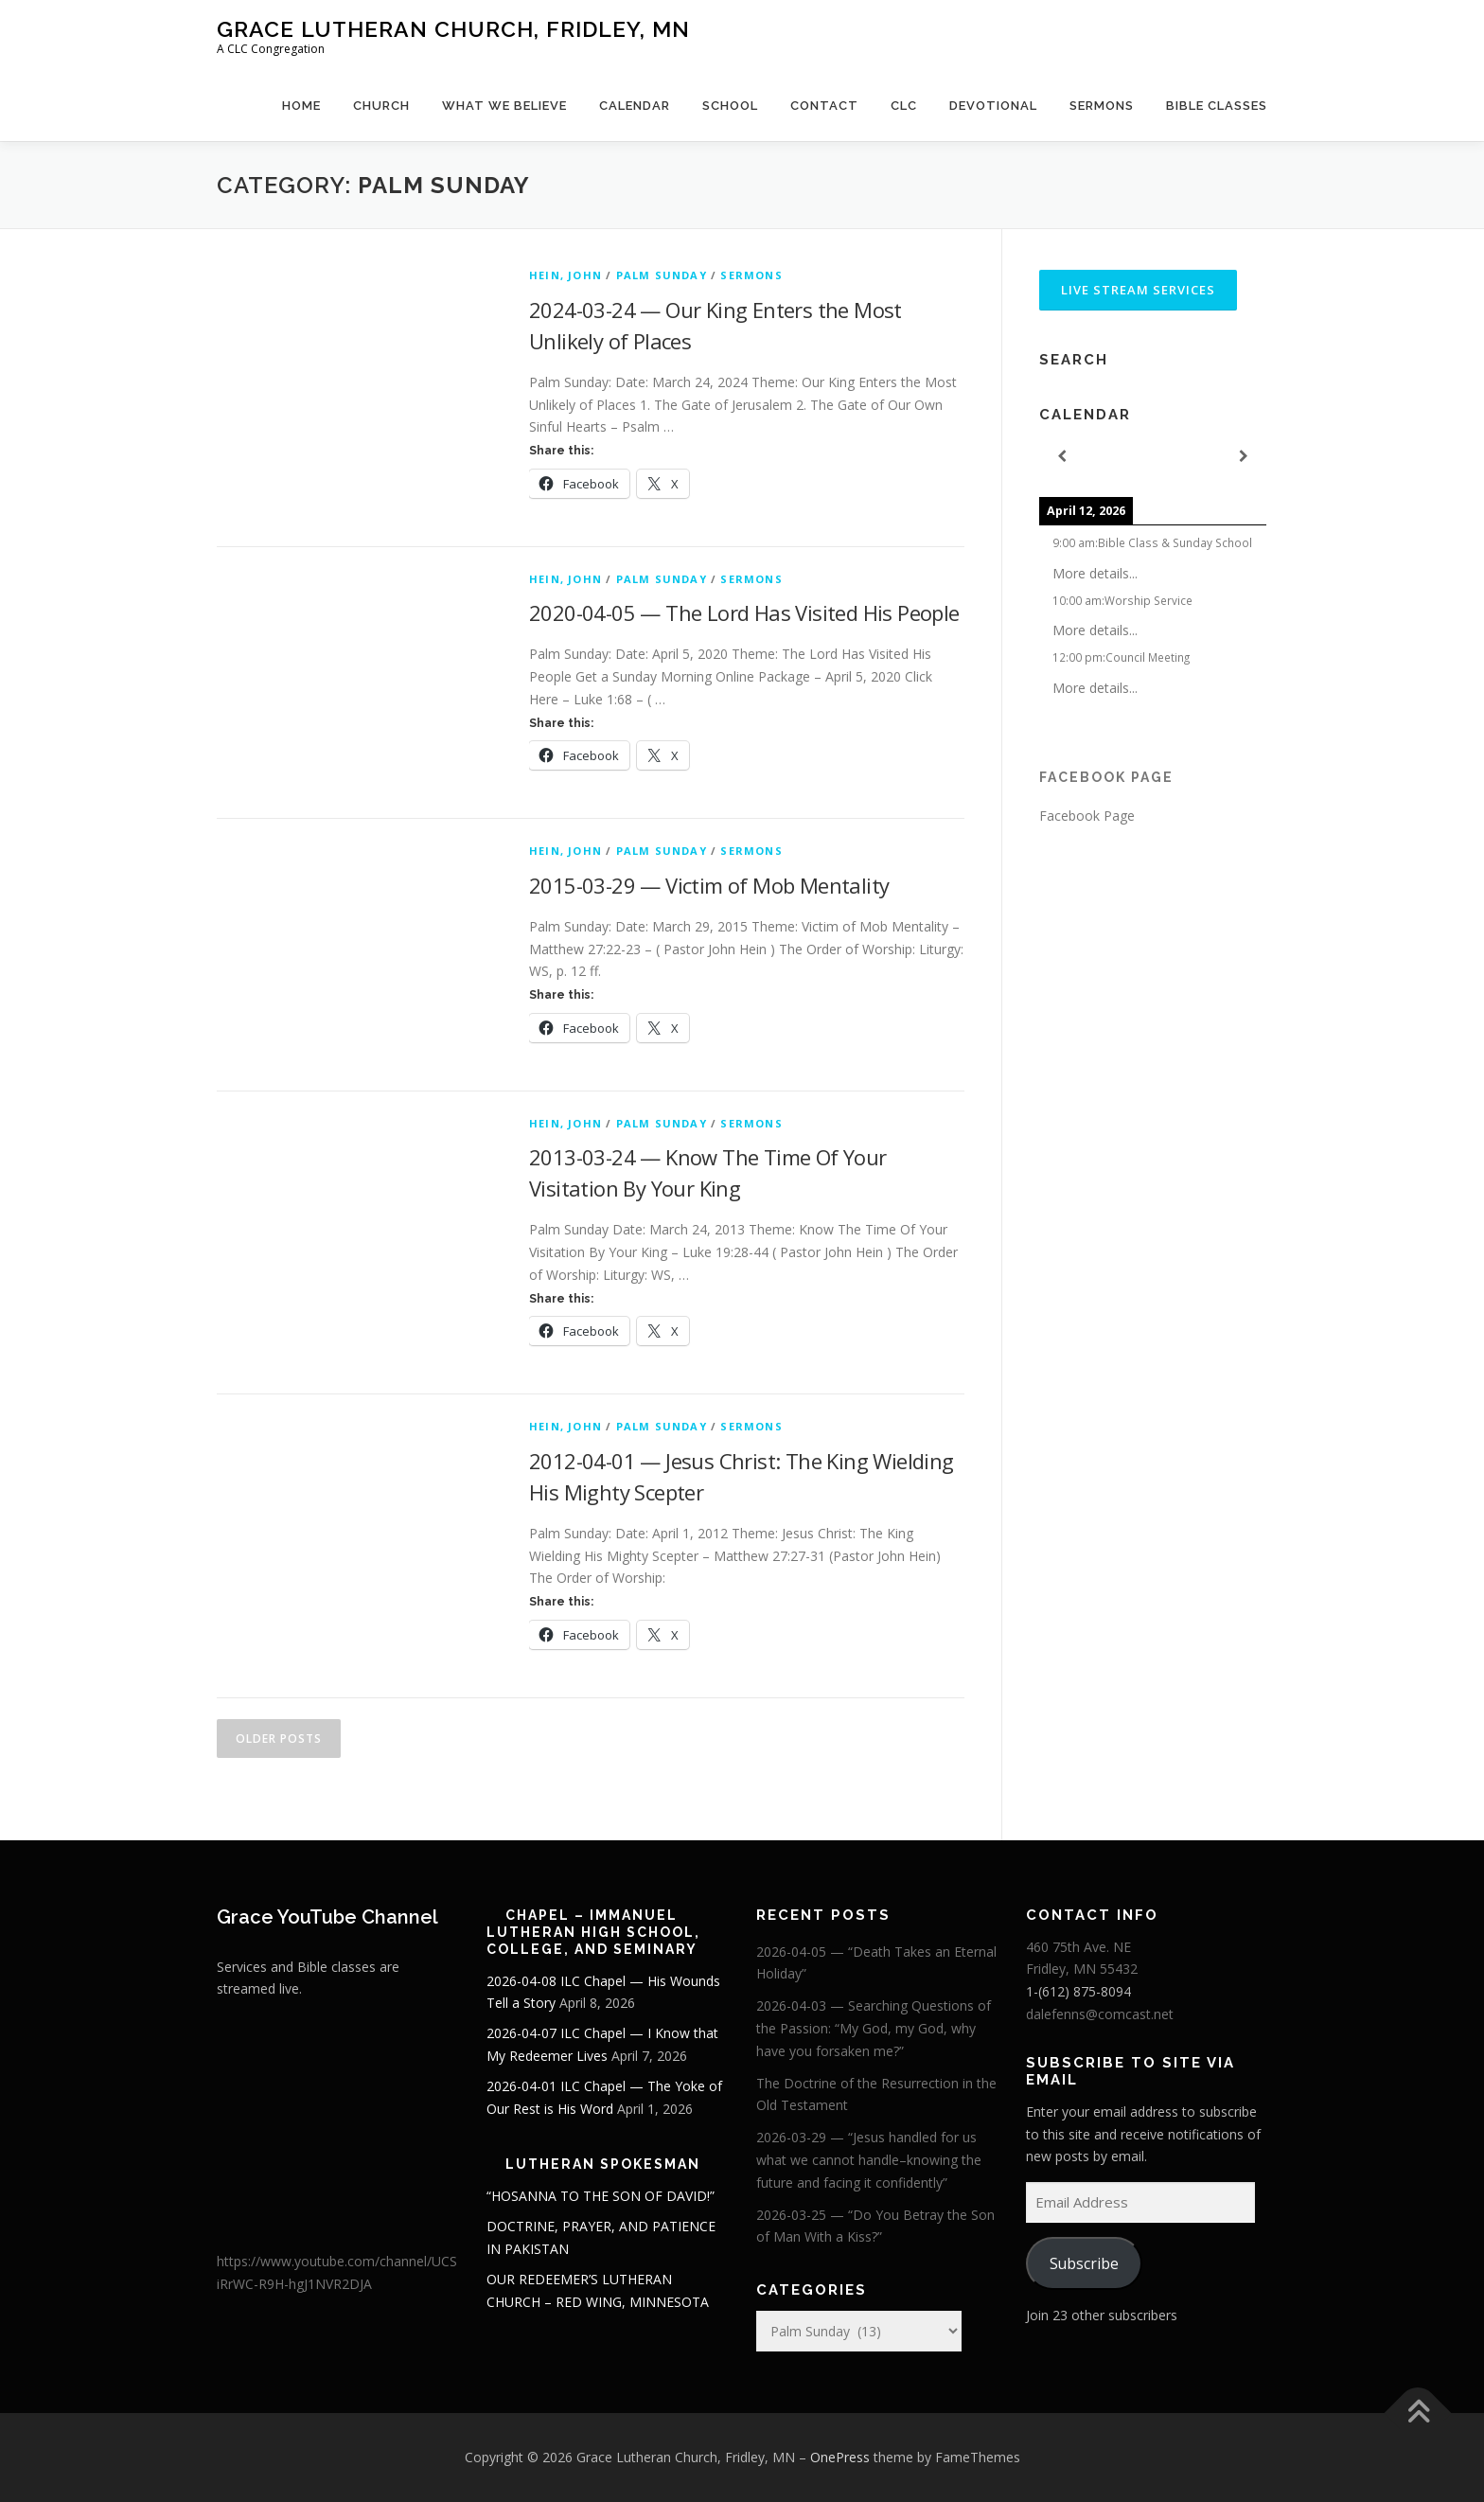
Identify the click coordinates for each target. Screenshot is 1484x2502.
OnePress (840, 2457)
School (730, 105)
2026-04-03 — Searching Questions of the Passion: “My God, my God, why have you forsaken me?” (873, 2028)
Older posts (279, 1738)
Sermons (1101, 105)
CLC (904, 105)
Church (381, 105)
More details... (1095, 573)
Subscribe (1084, 2263)
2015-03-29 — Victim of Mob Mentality (709, 885)
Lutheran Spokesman (602, 2164)
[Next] (1243, 457)
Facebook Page (1106, 777)
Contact (824, 105)
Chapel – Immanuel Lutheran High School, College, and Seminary (593, 1932)
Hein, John (565, 275)
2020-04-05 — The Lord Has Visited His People (744, 612)
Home (301, 105)
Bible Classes (1216, 105)
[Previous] (1062, 457)
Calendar (634, 105)
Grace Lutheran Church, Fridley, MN (453, 29)
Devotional (993, 105)
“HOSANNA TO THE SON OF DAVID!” (600, 2196)
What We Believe (504, 105)
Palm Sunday (661, 275)
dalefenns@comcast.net (1100, 2014)
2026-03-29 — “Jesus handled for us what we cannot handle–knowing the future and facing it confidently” (868, 2159)
